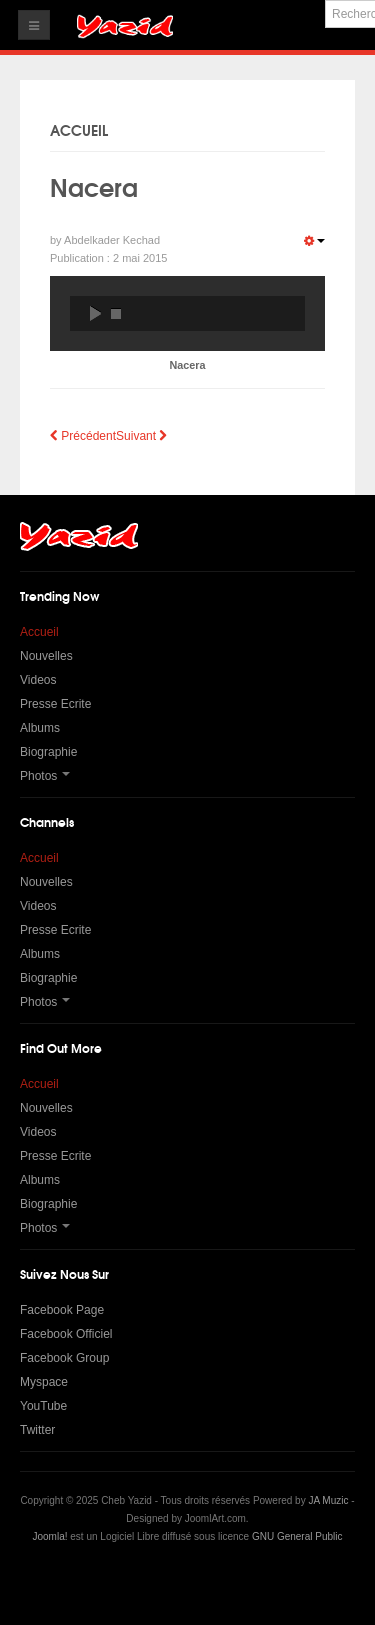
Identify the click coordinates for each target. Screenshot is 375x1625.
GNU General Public (297, 1536)
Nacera (94, 186)
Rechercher (325, 0)
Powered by (188, 1580)
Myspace (44, 1382)
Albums (40, 728)
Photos (45, 776)
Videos (38, 680)
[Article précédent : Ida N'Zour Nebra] (83, 436)
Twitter (37, 1430)
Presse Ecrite (55, 704)
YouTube (43, 1406)
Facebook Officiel (66, 1334)
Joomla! (50, 1536)
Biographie (48, 752)
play (95, 313)
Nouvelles (46, 656)
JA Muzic (328, 1500)
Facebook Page (62, 1310)
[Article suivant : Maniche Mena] (141, 436)
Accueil (39, 632)
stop (116, 313)
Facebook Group (64, 1358)
